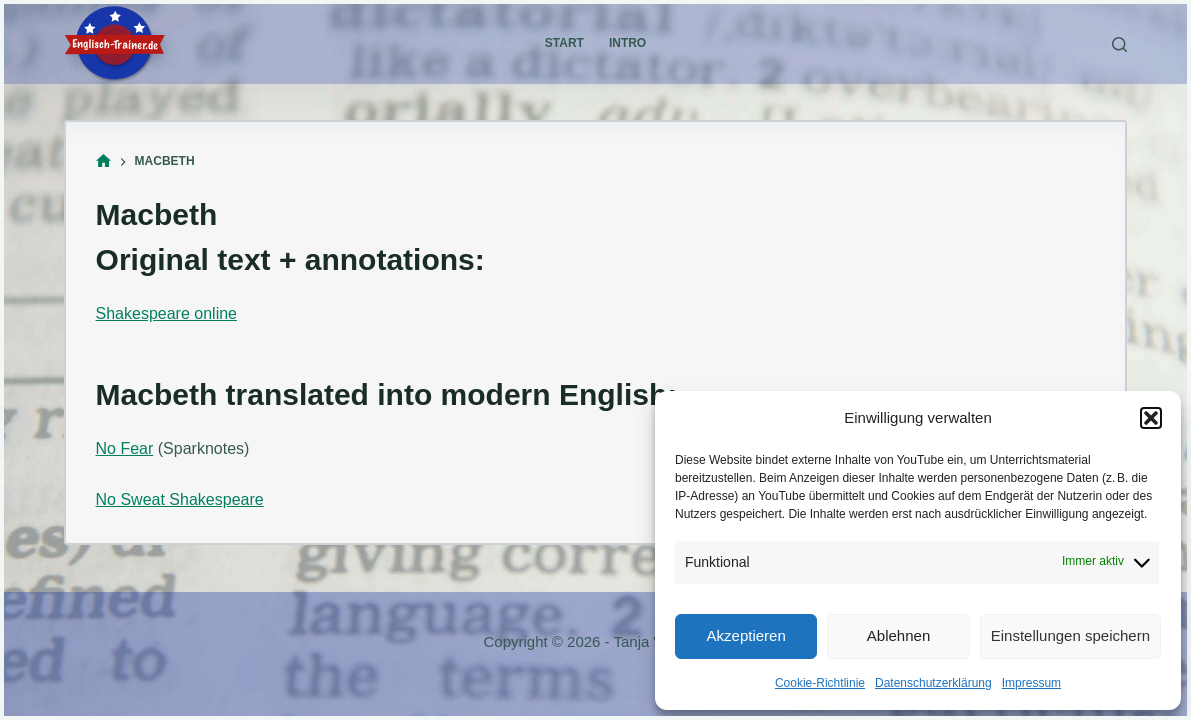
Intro (627, 43)
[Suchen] (1119, 44)
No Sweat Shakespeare (180, 499)
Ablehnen (898, 635)
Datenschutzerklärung (933, 683)
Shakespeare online (166, 313)
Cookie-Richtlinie (820, 683)
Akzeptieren (746, 635)
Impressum (1031, 683)
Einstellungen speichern (1070, 635)
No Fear (125, 448)
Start (564, 43)
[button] (1151, 418)
